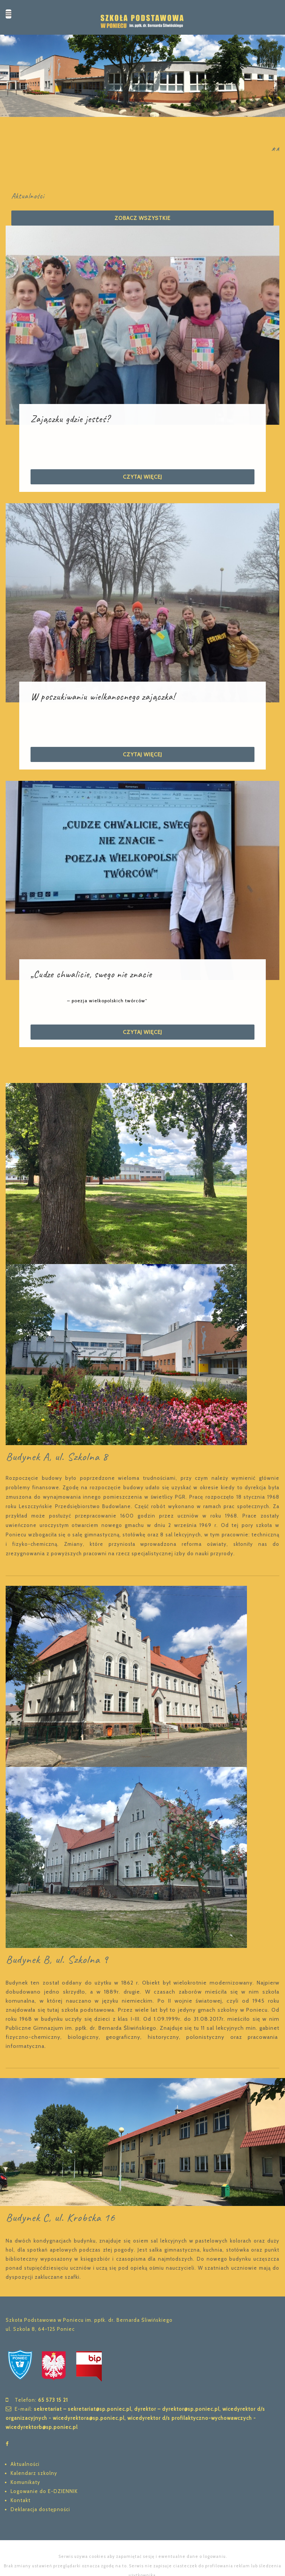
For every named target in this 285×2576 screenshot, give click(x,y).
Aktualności (25, 2464)
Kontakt (21, 2500)
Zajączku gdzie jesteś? (70, 419)
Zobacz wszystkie (142, 218)
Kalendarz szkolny (34, 2473)
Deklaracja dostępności (40, 2509)
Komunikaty (25, 2482)
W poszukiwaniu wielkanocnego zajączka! (103, 696)
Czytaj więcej (142, 476)
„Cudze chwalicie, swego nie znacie (91, 974)
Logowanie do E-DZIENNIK (44, 2491)
